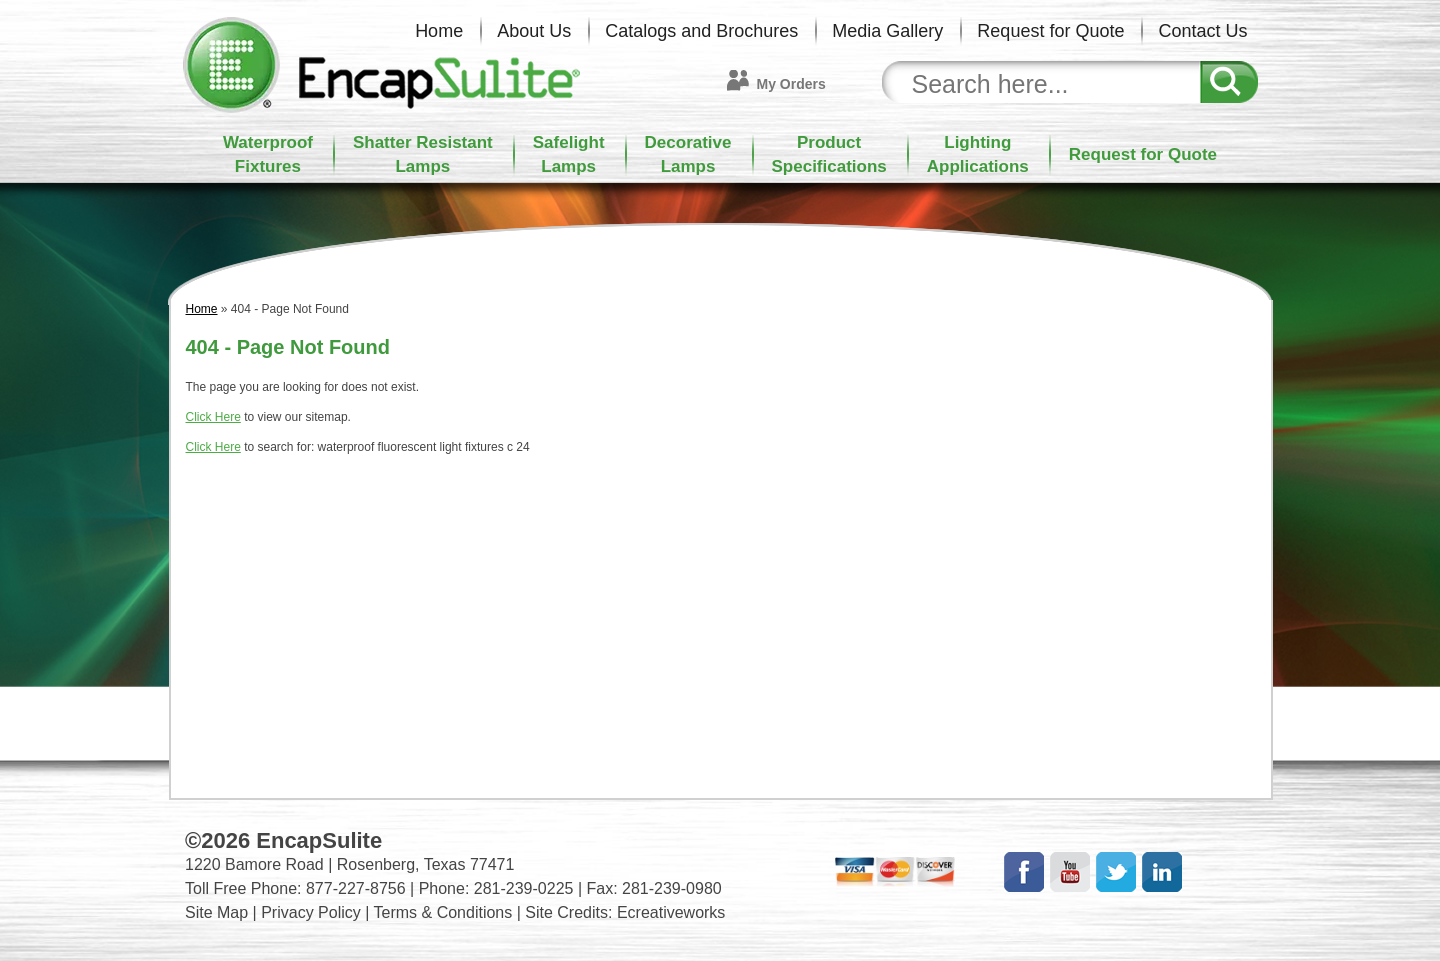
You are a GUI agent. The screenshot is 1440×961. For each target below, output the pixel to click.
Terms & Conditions (443, 912)
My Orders (791, 84)
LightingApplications (978, 154)
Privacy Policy (311, 912)
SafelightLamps (569, 154)
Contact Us (1202, 31)
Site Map (216, 912)
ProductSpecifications (829, 154)
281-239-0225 (524, 888)
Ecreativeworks (671, 912)
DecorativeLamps (688, 154)
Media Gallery (887, 31)
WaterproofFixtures (268, 154)
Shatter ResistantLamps (423, 154)
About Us (534, 31)
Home (439, 31)
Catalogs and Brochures (701, 31)
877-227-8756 (356, 888)
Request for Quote (1050, 31)
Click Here (213, 417)
